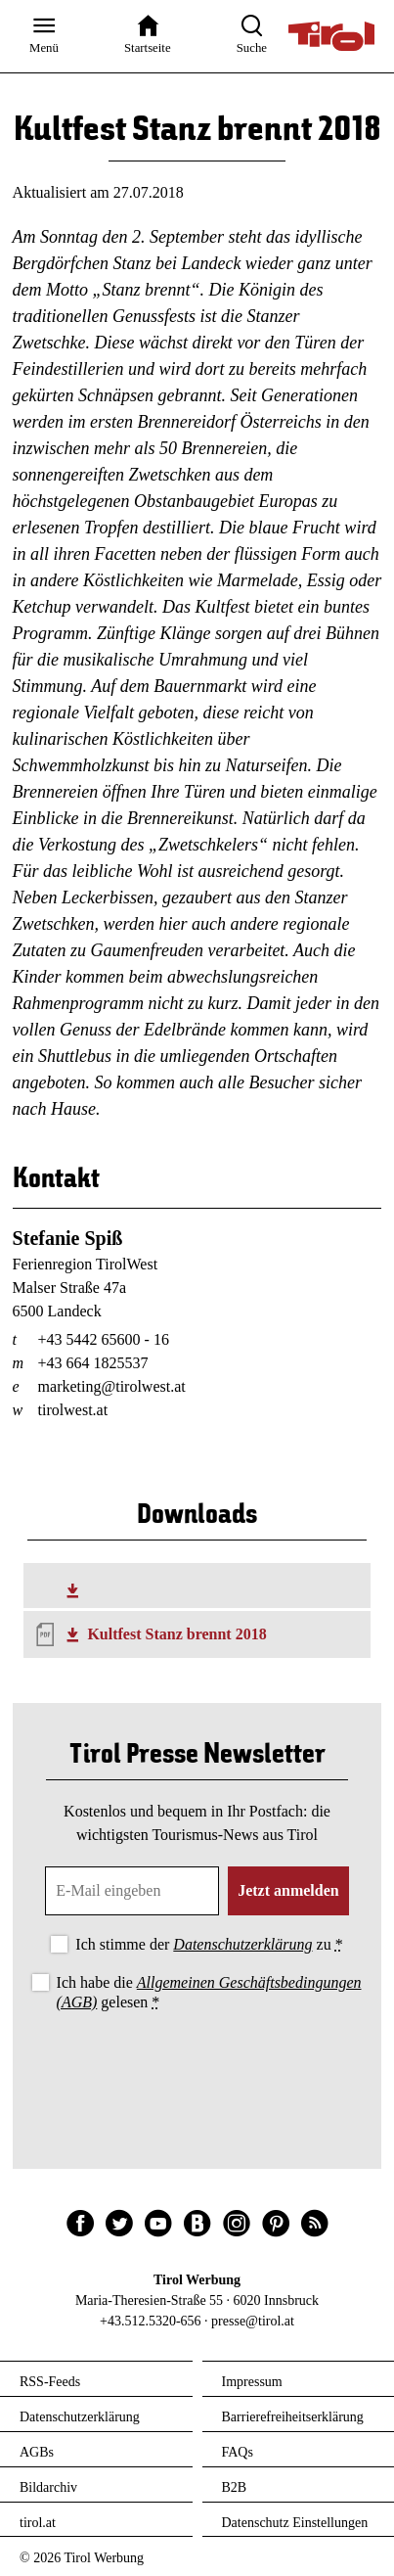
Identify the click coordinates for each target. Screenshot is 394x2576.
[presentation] (197, 2069)
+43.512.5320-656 (150, 2321)
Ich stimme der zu (208, 1944)
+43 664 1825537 (93, 1363)
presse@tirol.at (252, 2321)
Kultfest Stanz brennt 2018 (176, 1634)
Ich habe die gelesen (209, 1991)
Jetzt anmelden (288, 1890)
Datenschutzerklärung (242, 1944)
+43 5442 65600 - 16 (103, 1339)
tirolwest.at (73, 1410)
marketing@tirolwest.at (112, 1386)
